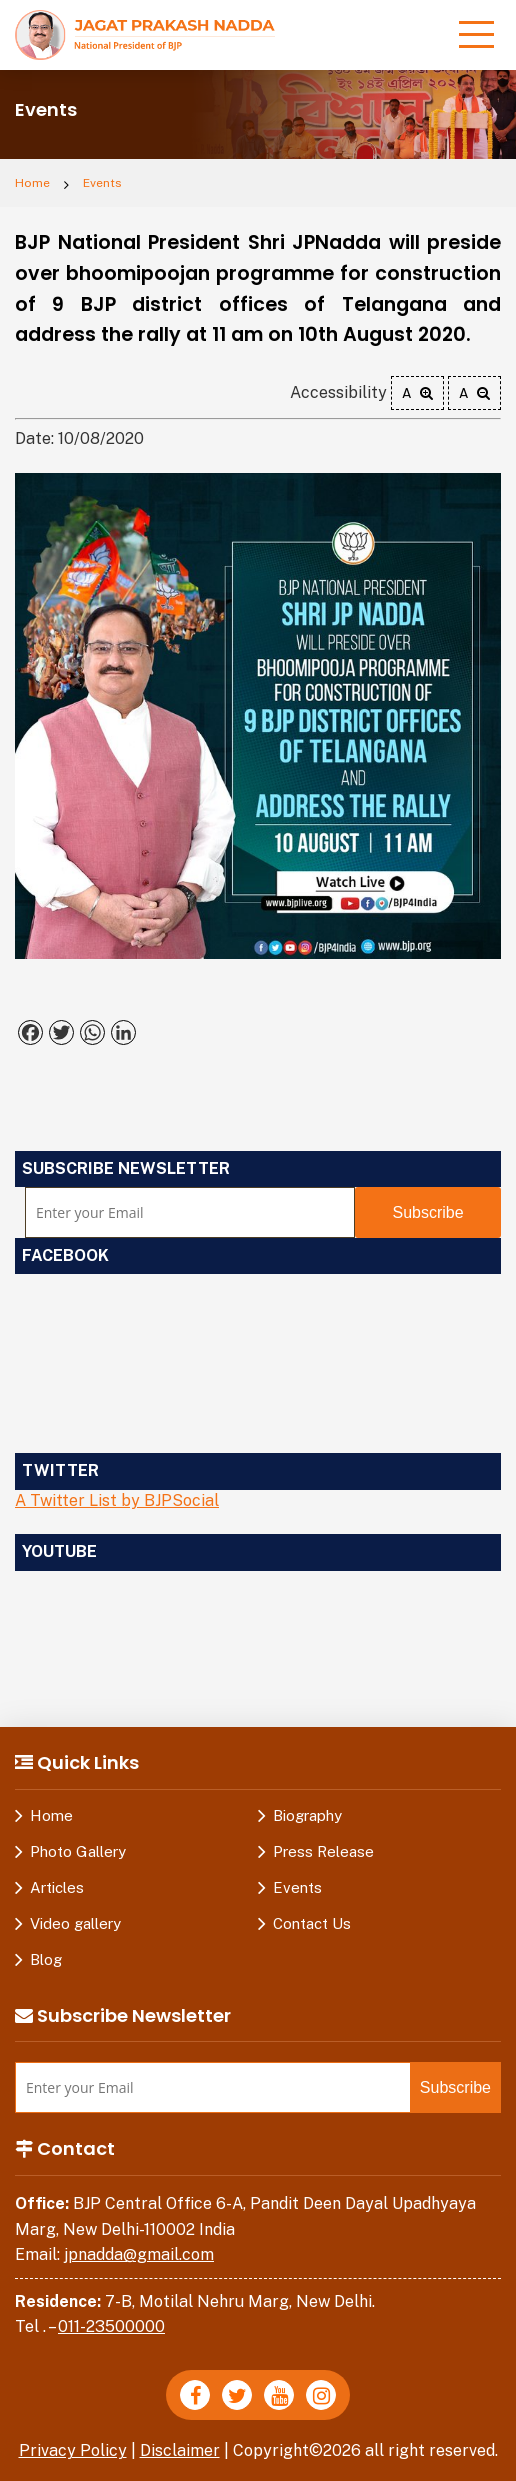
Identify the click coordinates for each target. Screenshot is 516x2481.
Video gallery (75, 1923)
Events (102, 183)
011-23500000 (111, 2326)
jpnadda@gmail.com (139, 2254)
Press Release (323, 1851)
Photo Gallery (78, 1851)
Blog (46, 1959)
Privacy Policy (73, 2450)
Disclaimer (180, 2450)
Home (32, 183)
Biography (307, 1815)
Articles (57, 1887)
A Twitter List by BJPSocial (117, 1500)
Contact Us (312, 1923)
